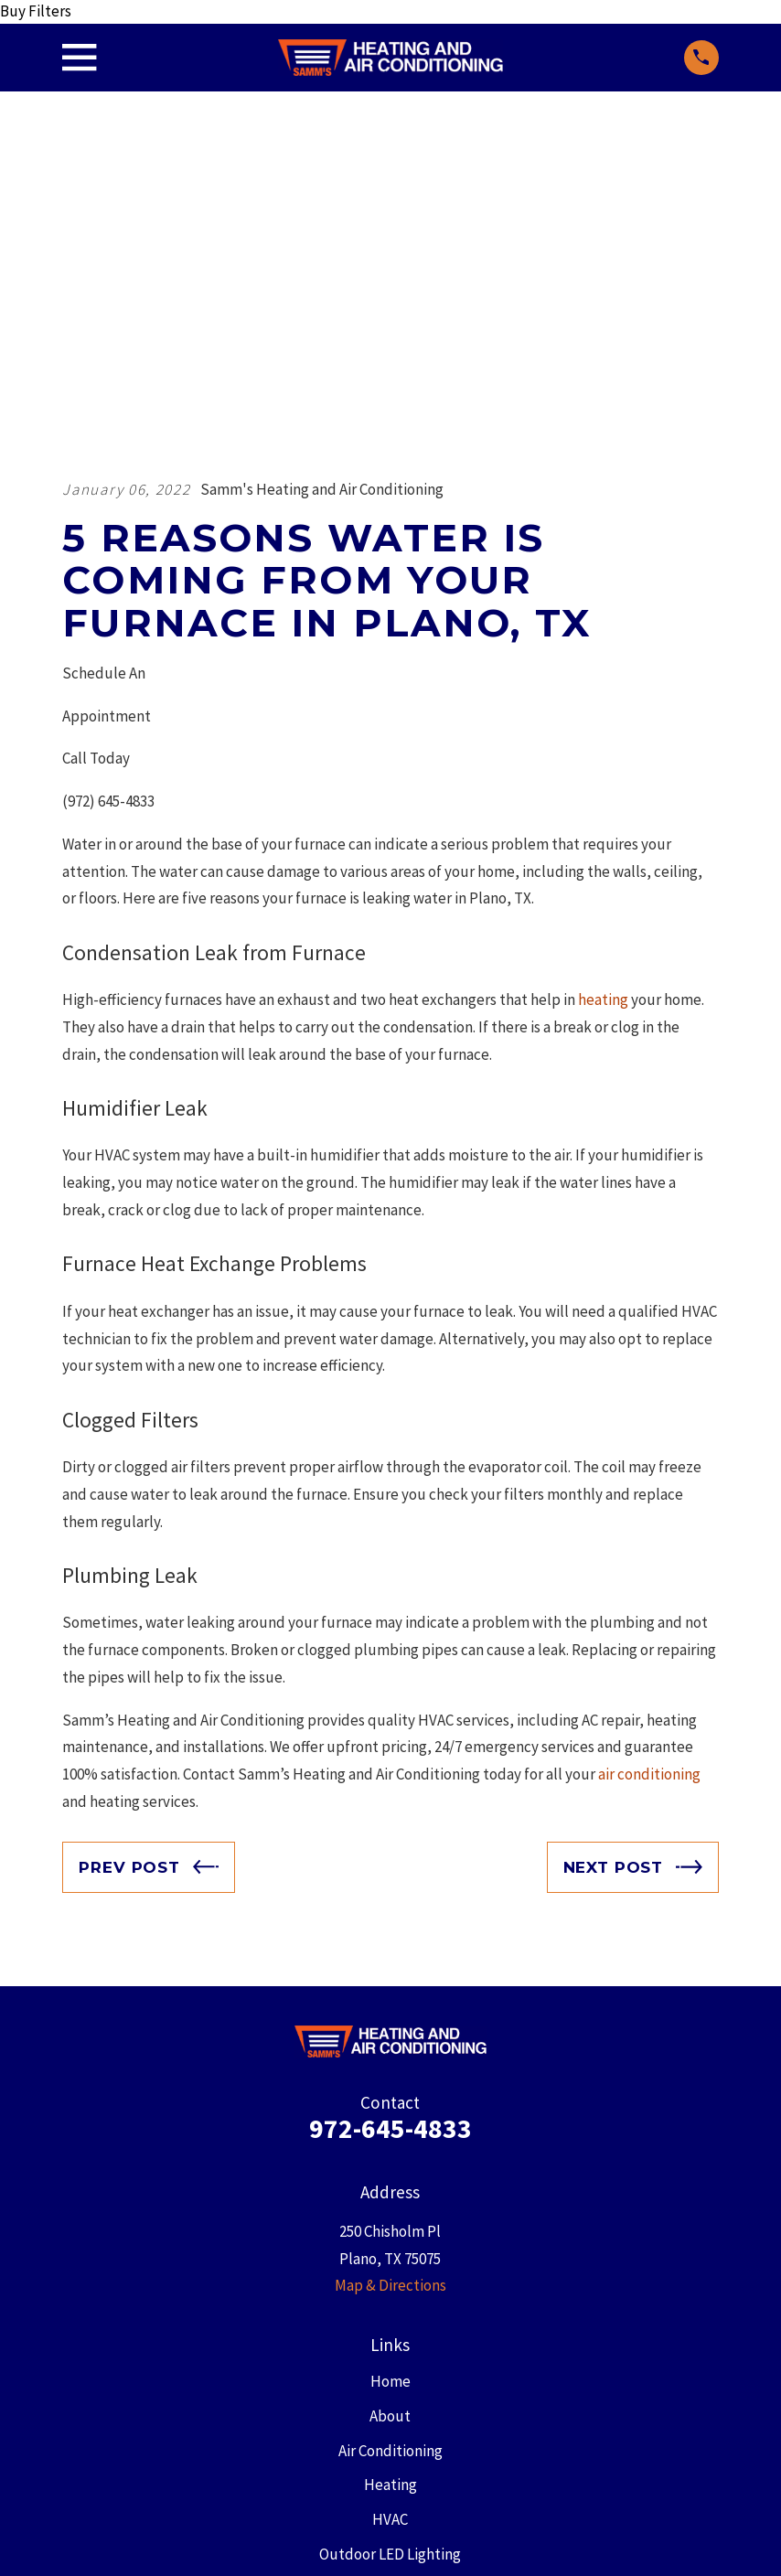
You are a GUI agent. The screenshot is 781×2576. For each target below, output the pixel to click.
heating (603, 689)
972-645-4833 (390, 1817)
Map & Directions (390, 1974)
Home (390, 2070)
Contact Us (390, 2312)
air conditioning (648, 1463)
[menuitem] (86, 2538)
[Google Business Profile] (275, 2406)
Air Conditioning (390, 2139)
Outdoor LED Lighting (390, 2243)
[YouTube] (413, 2406)
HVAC (390, 2208)
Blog (390, 2278)
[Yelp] (460, 2406)
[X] (368, 2406)
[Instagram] (506, 2406)
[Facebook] (321, 2406)
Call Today (96, 447)
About (390, 2105)
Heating (390, 2174)
